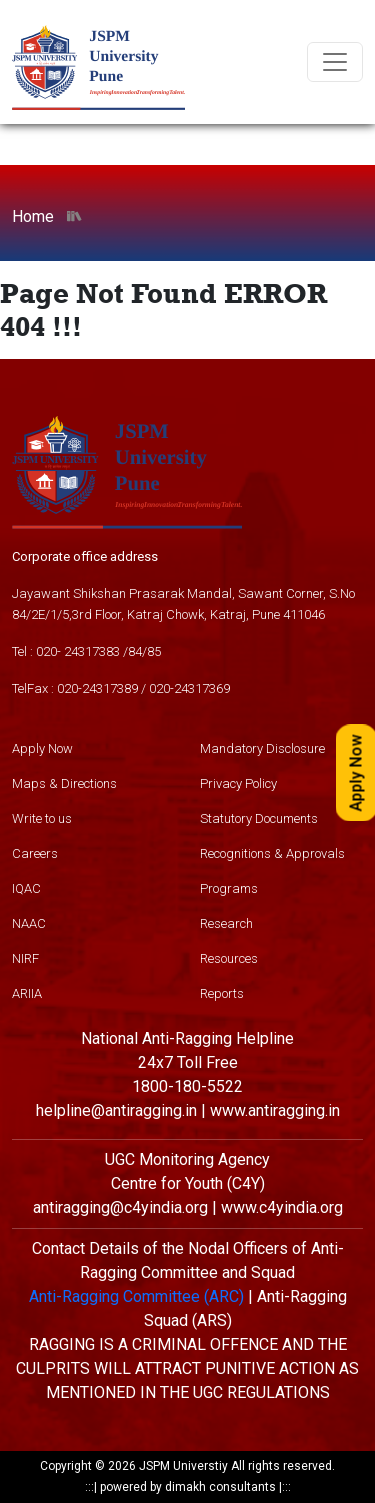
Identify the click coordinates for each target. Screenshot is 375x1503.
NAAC (29, 923)
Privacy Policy (238, 783)
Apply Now (42, 748)
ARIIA (27, 993)
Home (33, 216)
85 (154, 651)
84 (135, 651)
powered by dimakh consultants (188, 1487)
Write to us (42, 818)
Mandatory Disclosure (262, 748)
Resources (229, 958)
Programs (229, 888)
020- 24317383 (78, 651)
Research (226, 923)
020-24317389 (97, 688)
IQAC (26, 888)
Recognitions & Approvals (272, 853)
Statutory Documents (259, 818)
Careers (35, 853)
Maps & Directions (64, 783)
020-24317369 (189, 688)
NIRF (25, 958)
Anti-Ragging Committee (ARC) (136, 1296)
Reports (222, 993)
